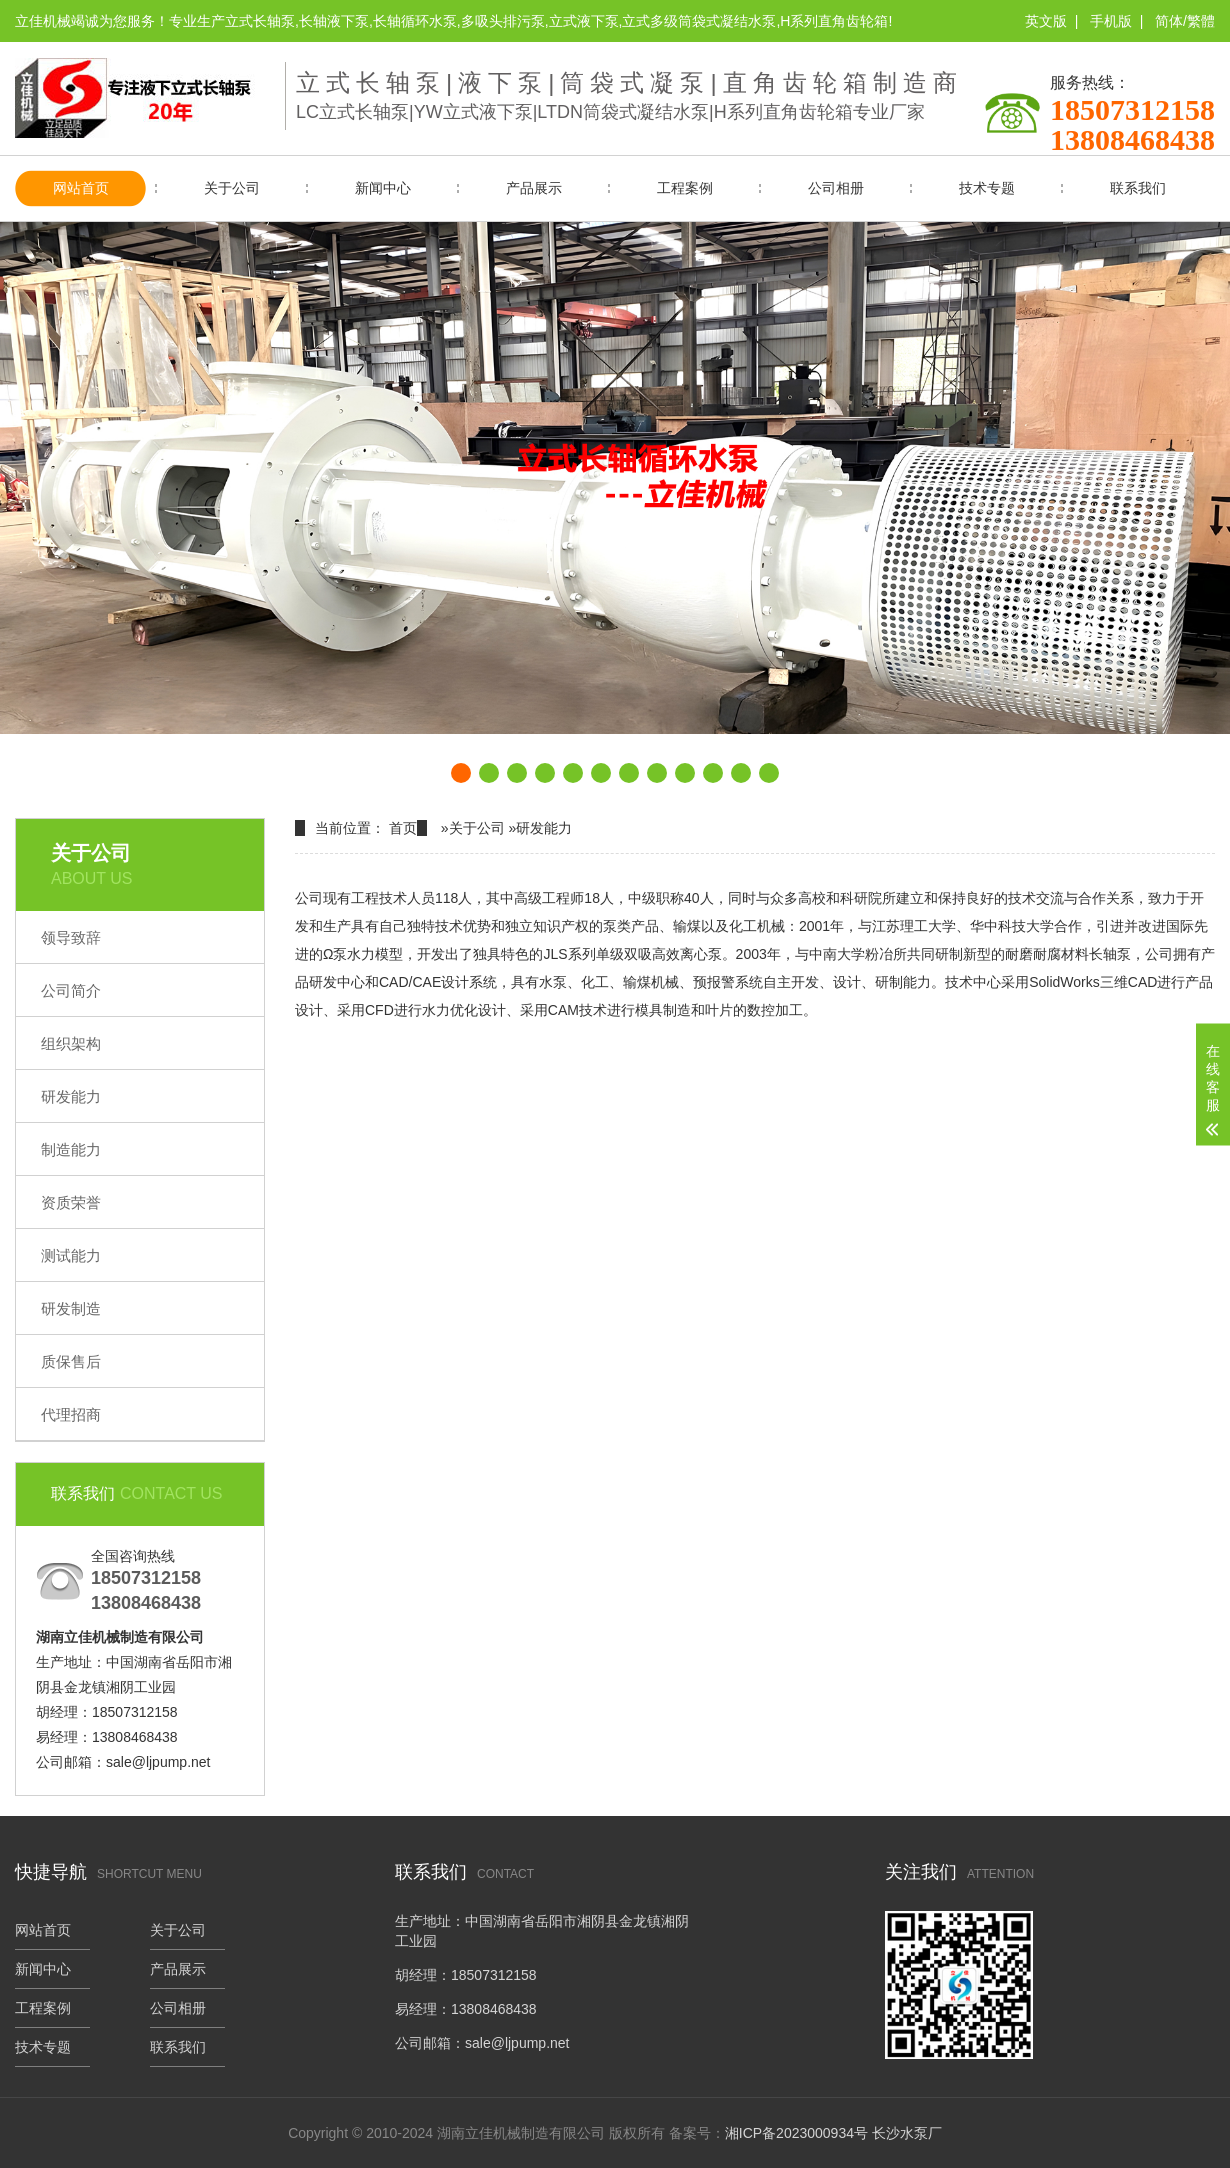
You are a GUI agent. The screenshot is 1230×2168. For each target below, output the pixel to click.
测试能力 (71, 1255)
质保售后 (71, 1361)
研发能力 (71, 1096)
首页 (403, 828)
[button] (461, 773)
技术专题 (987, 188)
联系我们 (1138, 188)
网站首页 (81, 188)
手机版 (1111, 21)
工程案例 (685, 188)
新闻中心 (383, 188)
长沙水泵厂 (907, 2133)
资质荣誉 (71, 1202)
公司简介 (71, 990)
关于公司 (232, 188)
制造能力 (71, 1149)
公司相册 (836, 188)
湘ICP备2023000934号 (796, 2133)
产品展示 (534, 188)
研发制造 (71, 1308)
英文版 (1046, 21)
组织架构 (71, 1043)
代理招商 (71, 1414)
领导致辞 (71, 937)
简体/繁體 (1185, 21)
